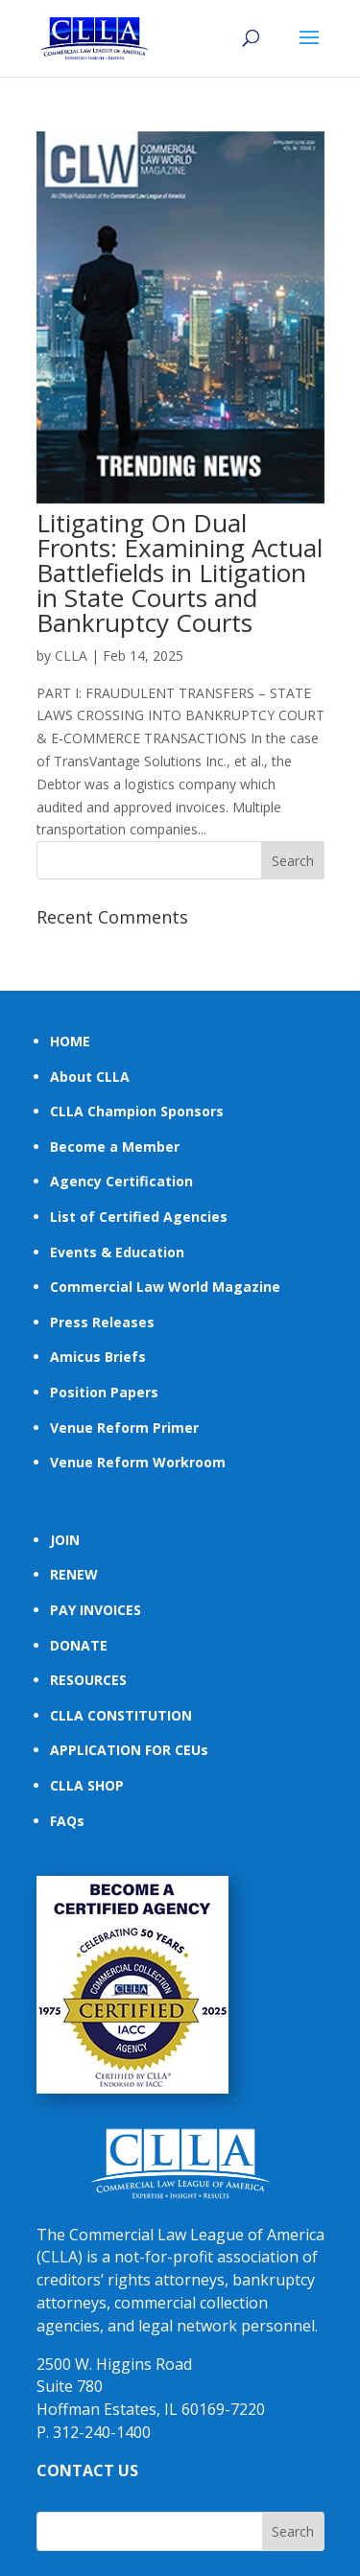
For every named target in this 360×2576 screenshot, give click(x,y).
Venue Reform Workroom (138, 1462)
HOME (70, 1041)
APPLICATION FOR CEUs (129, 1750)
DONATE (79, 1645)
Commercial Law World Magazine (165, 1286)
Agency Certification (121, 1181)
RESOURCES (88, 1680)
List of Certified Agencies (139, 1216)
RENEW (74, 1574)
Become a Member (115, 1146)
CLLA (71, 655)
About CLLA (90, 1076)
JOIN (65, 1540)
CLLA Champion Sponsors (137, 1111)
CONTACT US (87, 2470)
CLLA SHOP (87, 1785)
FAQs (67, 1821)
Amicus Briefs (98, 1356)
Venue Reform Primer (124, 1427)
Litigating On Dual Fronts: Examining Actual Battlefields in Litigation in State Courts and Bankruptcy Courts (179, 572)
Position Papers (104, 1392)
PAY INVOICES (95, 1610)
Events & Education (117, 1252)
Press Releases (102, 1322)
